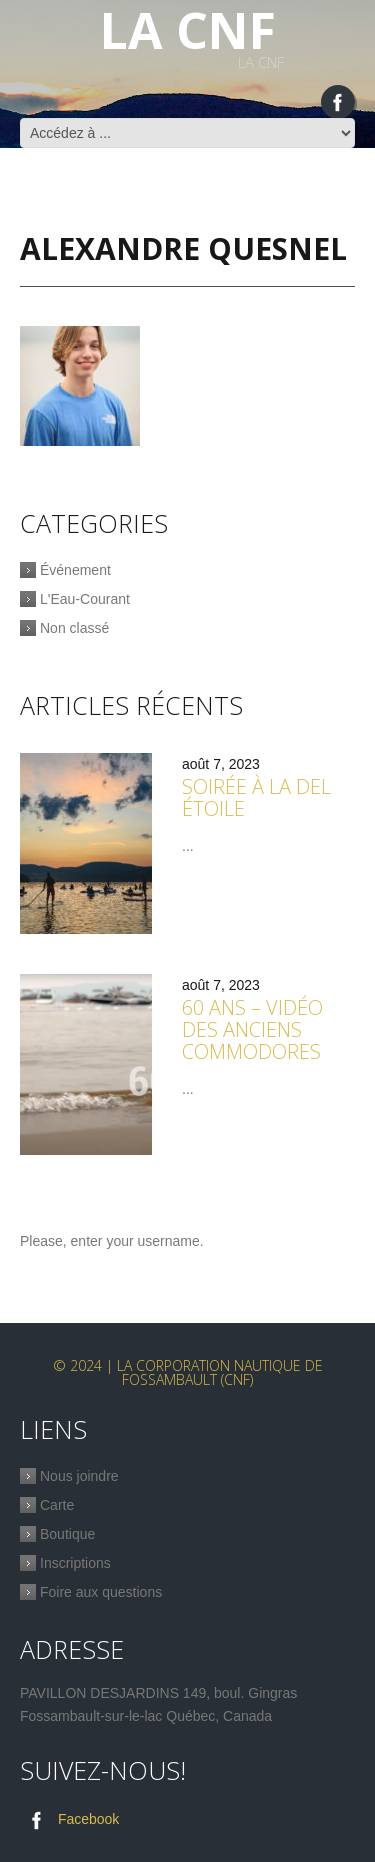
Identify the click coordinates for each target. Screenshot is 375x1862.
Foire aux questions (101, 1592)
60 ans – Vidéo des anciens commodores (252, 1029)
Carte (57, 1505)
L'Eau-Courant (85, 599)
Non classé (74, 628)
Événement (75, 570)
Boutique (67, 1534)
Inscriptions (75, 1563)
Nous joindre (79, 1476)
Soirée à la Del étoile (256, 797)
